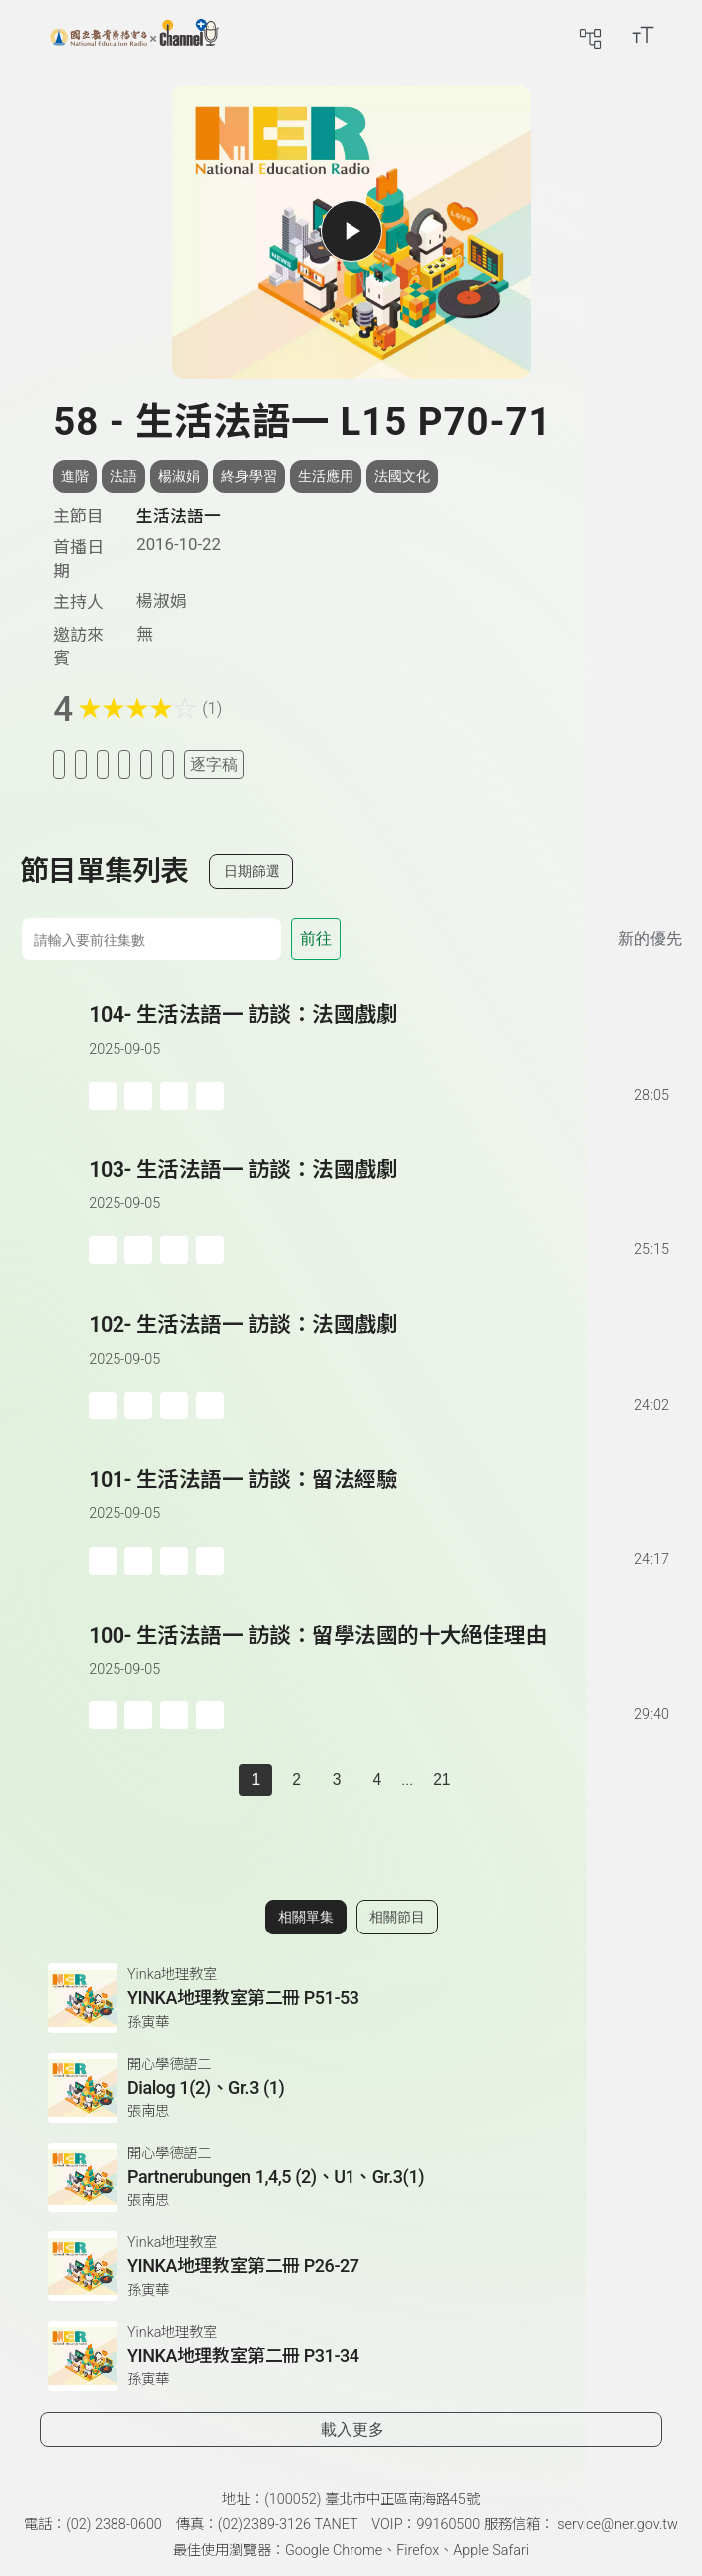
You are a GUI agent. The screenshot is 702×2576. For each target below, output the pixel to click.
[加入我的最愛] (81, 764)
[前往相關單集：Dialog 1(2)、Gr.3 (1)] (351, 2088)
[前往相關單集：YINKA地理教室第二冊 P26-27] (351, 2266)
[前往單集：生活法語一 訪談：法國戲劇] (380, 1035)
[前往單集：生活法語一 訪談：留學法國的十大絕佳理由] (380, 1656)
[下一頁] (483, 1780)
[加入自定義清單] (103, 764)
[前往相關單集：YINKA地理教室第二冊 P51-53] (351, 1998)
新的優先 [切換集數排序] (650, 938)
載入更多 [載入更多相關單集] (352, 2429)
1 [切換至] (255, 1779)
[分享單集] (124, 764)
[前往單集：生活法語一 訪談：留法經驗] (380, 1500)
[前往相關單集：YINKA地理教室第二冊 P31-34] (351, 2356)
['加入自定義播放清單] (138, 1096)
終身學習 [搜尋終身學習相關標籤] (249, 476)
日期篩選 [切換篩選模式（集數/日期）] (252, 871)
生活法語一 (178, 516)
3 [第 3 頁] (337, 1779)
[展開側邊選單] (25, 35)
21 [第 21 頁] (441, 1779)
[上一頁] (219, 1780)
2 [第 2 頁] (296, 1779)
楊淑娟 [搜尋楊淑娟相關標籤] (179, 476)
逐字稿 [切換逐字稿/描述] (214, 764)
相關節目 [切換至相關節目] (397, 1917)
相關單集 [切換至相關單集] (306, 1917)
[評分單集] (146, 764)
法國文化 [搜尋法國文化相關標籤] (402, 476)
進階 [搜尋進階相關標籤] (75, 476)
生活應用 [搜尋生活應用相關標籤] (325, 476)
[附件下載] (168, 764)
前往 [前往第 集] (316, 938)
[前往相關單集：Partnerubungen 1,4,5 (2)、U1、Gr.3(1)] (351, 2177)
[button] (54, 1054)
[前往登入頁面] (682, 35)
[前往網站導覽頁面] (590, 35)
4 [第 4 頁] (376, 1779)
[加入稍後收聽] (59, 764)
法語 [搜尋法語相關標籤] (123, 476)
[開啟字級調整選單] (643, 35)
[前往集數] (151, 939)
